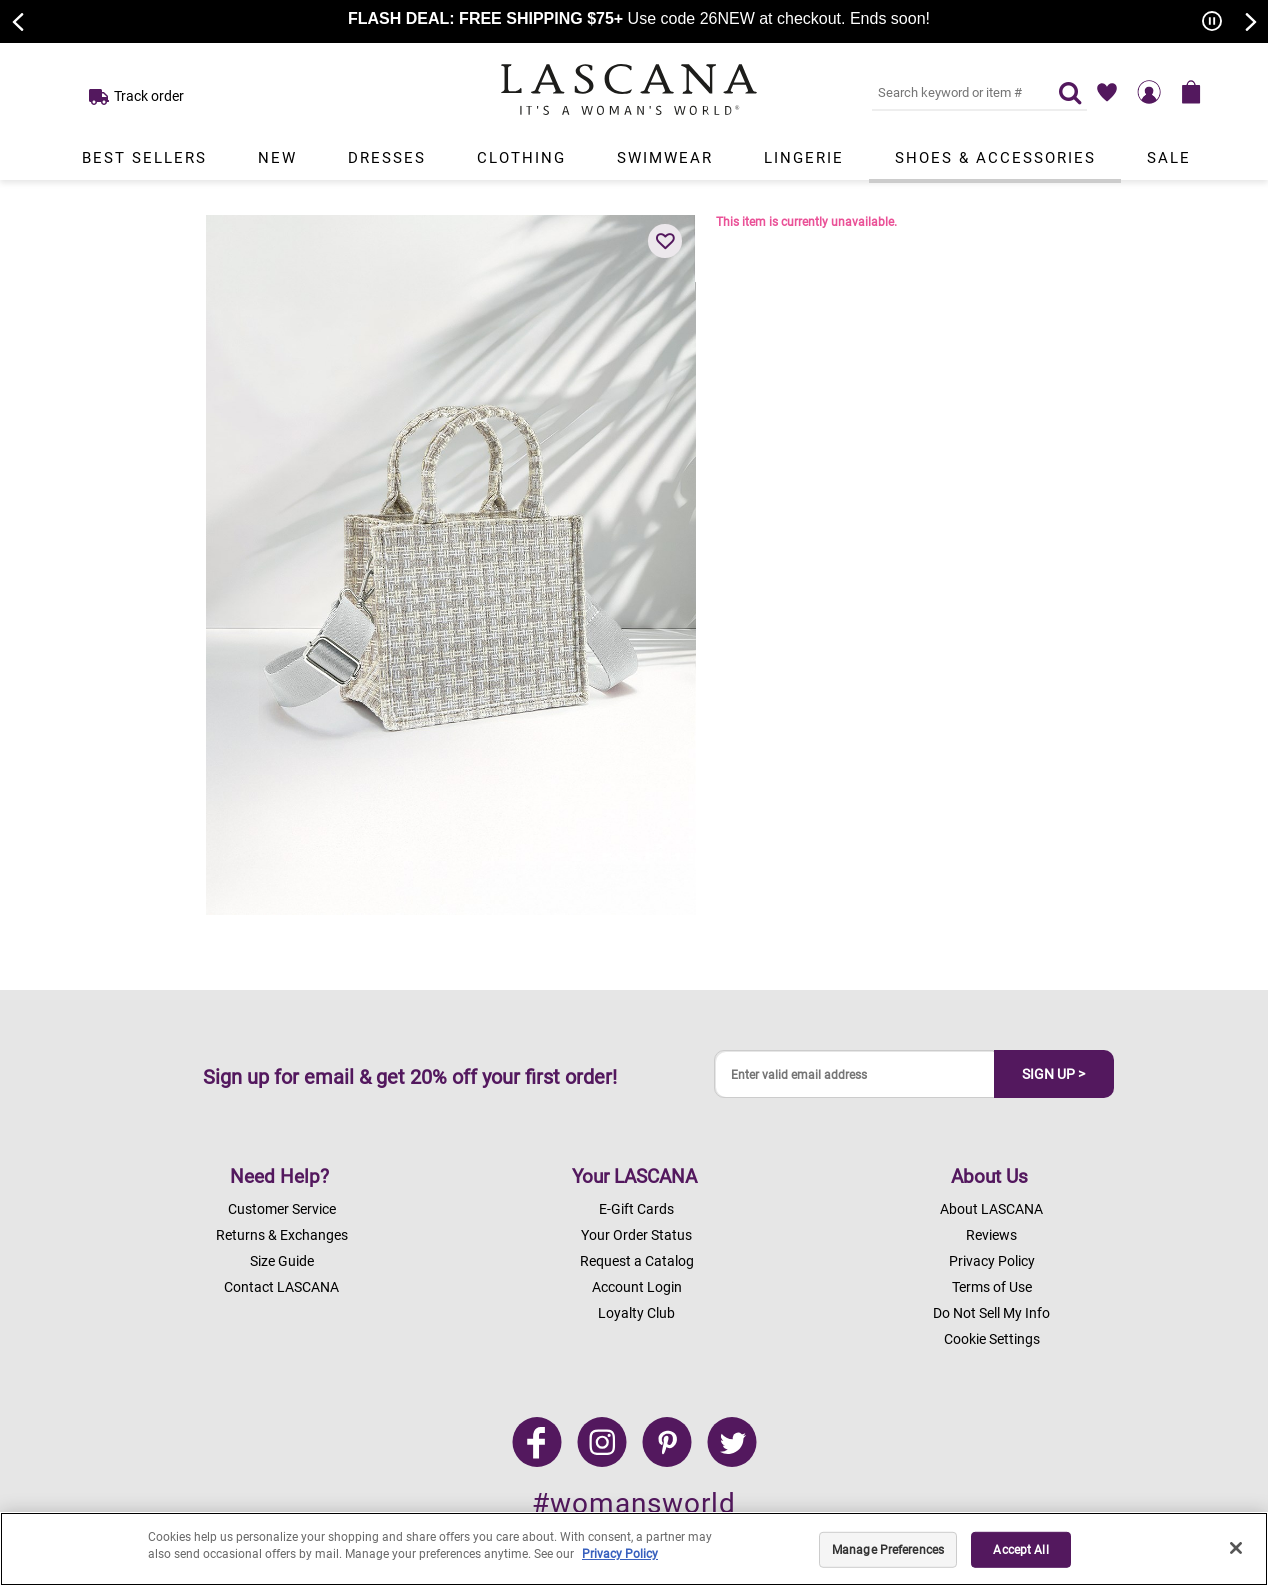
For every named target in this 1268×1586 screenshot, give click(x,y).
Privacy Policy (992, 1261)
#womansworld (634, 1503)
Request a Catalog (637, 1261)
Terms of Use (992, 1287)
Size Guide (282, 1261)
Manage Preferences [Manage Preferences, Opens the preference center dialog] (888, 1550)
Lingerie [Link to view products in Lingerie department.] (804, 158)
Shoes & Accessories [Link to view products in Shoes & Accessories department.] (995, 158)
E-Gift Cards (636, 1209)
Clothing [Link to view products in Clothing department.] (521, 158)
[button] (665, 241)
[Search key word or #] (953, 92)
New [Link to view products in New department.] (277, 158)
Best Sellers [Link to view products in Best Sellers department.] (144, 158)
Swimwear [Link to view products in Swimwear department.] (665, 158)
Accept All (1020, 1550)
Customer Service (282, 1209)
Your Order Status (636, 1235)
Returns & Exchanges (282, 1235)
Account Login (637, 1287)
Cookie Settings (992, 1339)
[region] (634, 1549)
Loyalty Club (636, 1313)
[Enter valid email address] (855, 1074)
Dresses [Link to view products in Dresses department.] (387, 158)
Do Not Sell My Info (991, 1313)
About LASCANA (991, 1209)
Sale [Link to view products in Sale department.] (1169, 158)
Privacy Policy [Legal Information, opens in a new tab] (620, 1554)
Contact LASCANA (281, 1287)
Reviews (991, 1235)
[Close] (1236, 1548)
